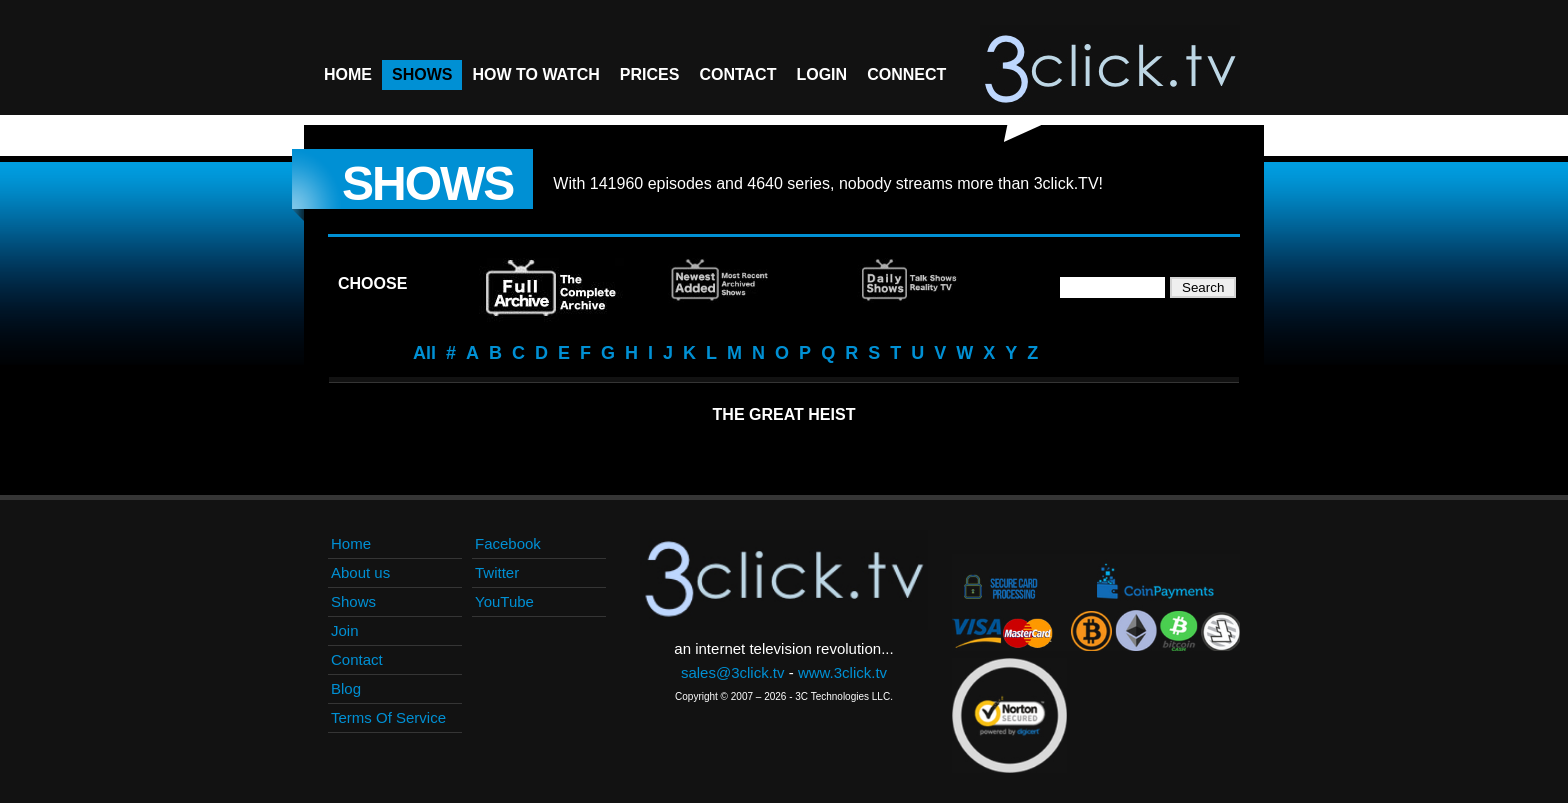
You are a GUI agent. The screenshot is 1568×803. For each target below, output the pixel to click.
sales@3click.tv (733, 672)
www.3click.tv (842, 672)
